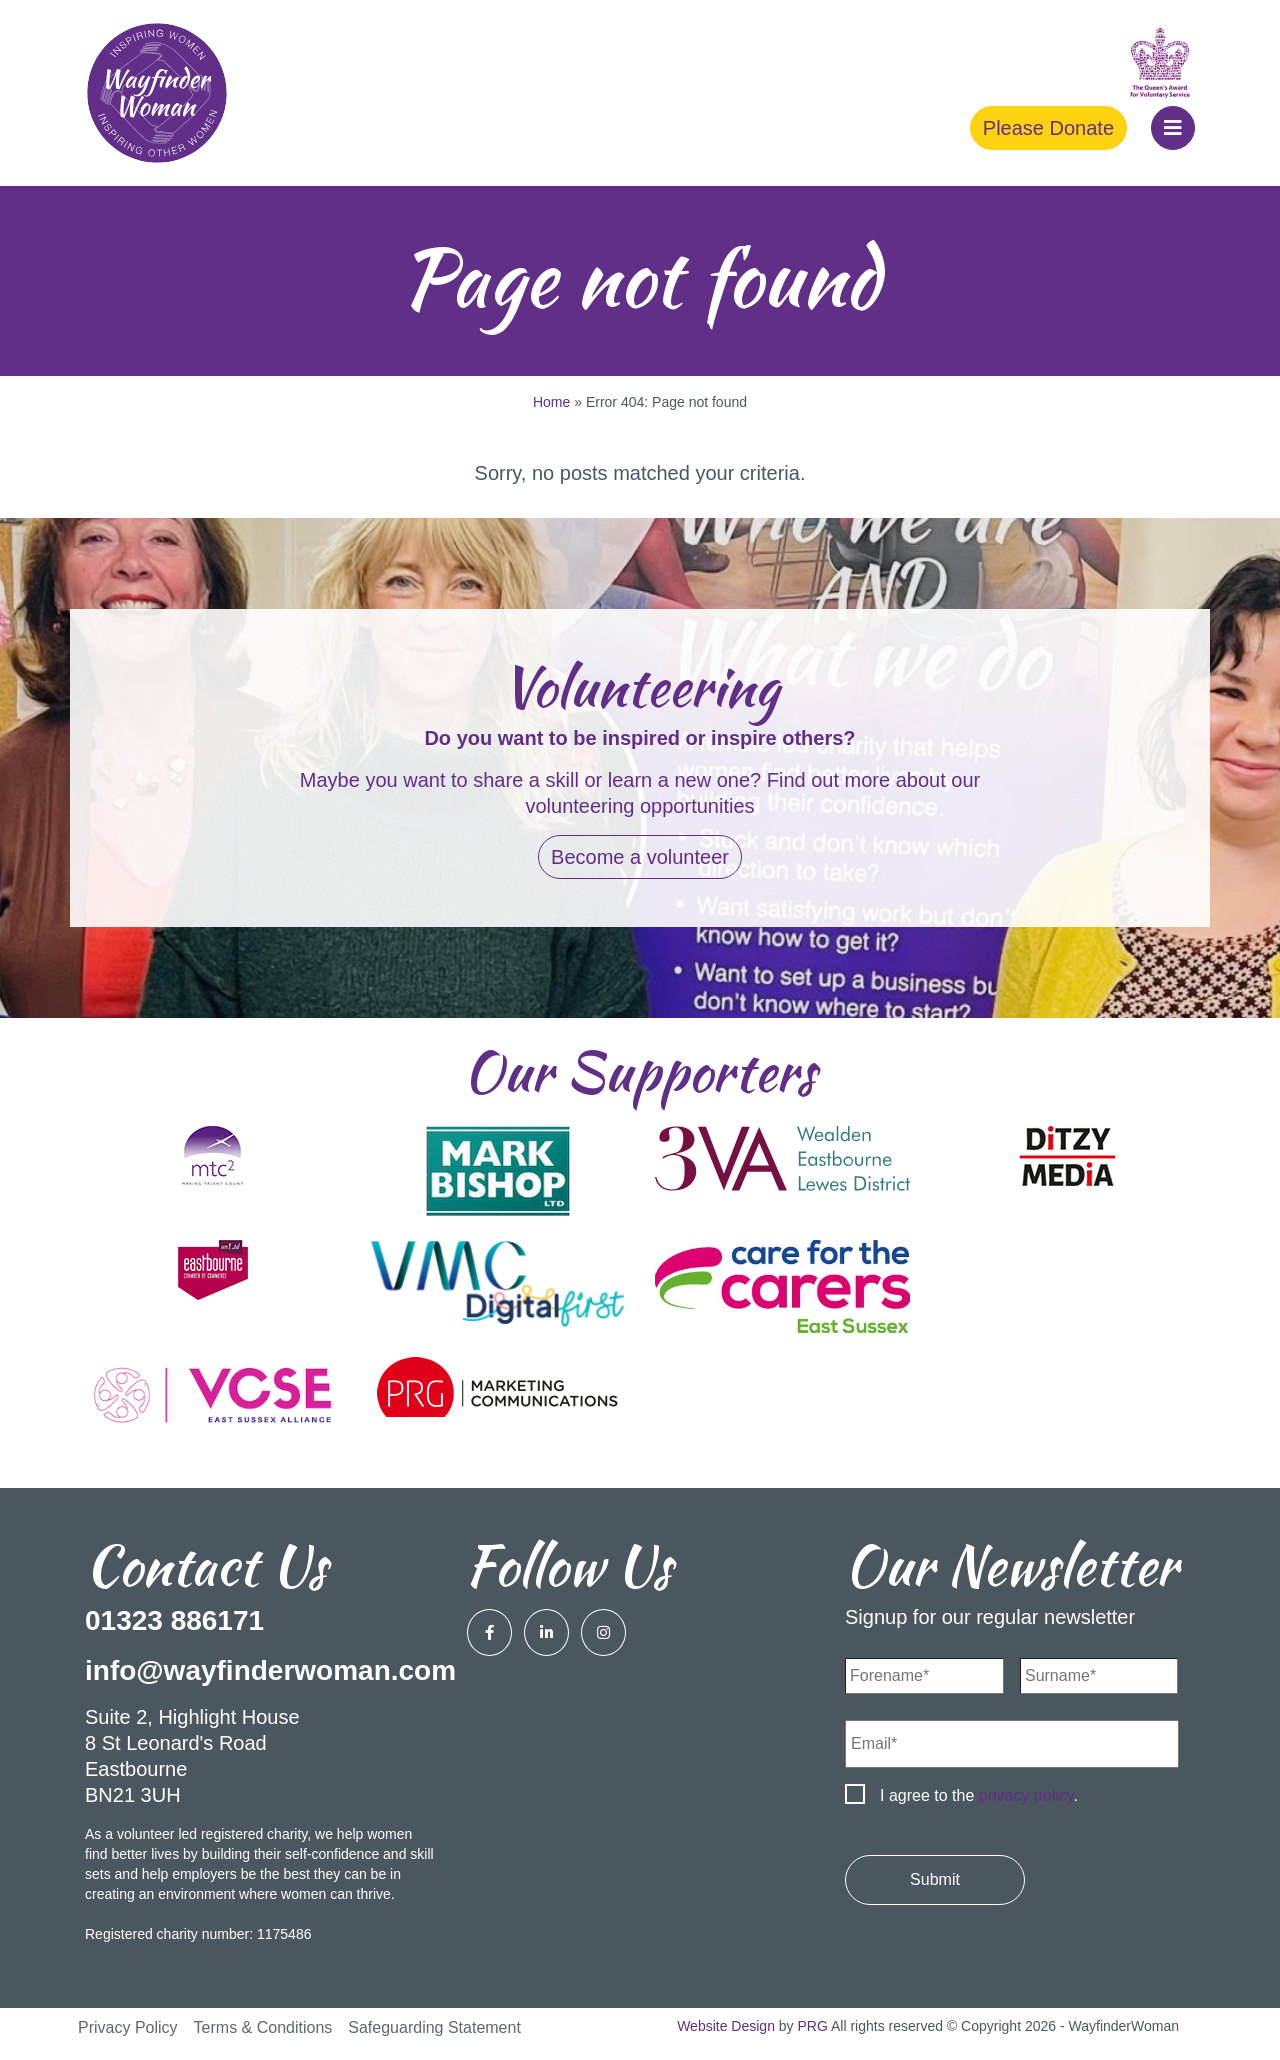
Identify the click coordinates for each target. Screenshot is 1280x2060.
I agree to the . (979, 1795)
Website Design (726, 2026)
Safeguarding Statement (434, 2027)
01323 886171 (174, 1620)
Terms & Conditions (263, 2027)
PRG (813, 2026)
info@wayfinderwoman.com (270, 1670)
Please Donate (1048, 128)
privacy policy (1026, 1795)
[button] (1173, 128)
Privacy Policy (128, 2027)
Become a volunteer (640, 857)
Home (551, 402)
